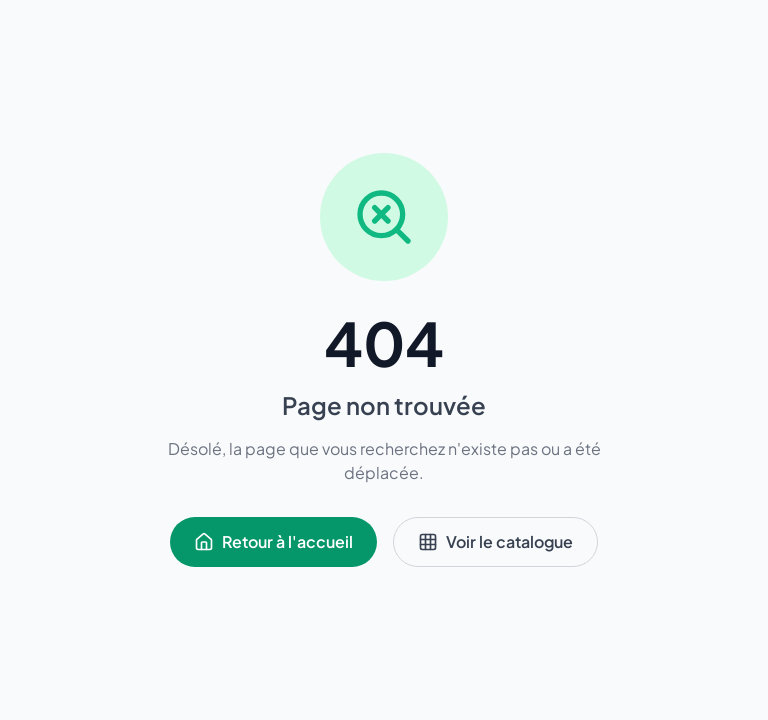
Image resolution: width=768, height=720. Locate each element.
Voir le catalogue (495, 541)
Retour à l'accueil (273, 541)
